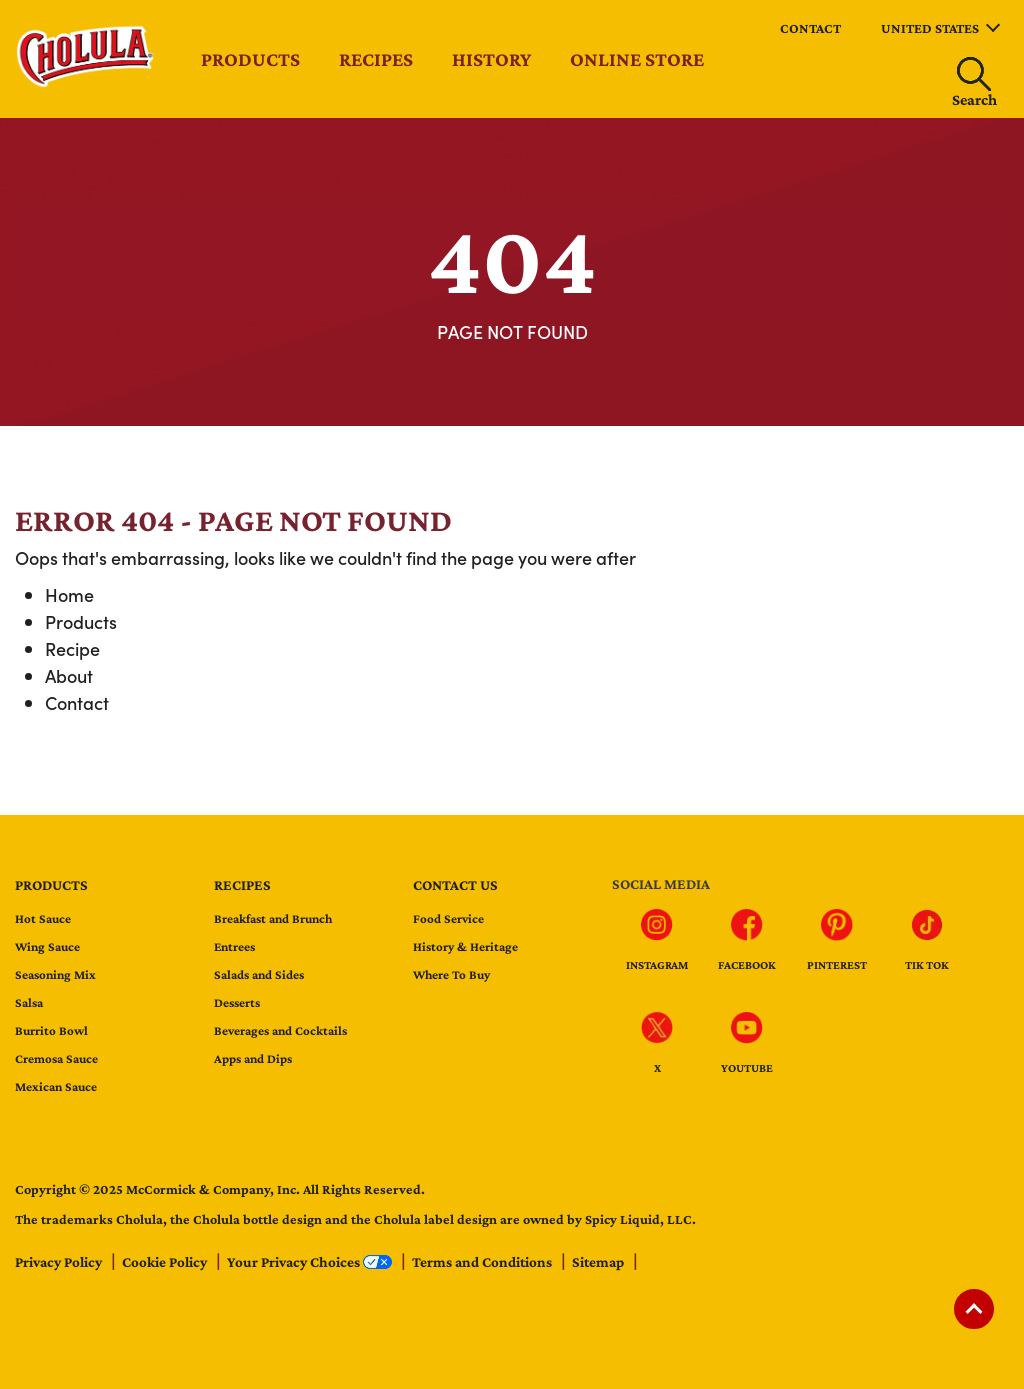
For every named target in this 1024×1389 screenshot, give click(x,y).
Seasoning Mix (55, 974)
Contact (810, 28)
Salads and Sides (259, 974)
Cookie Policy (166, 1262)
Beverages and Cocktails (280, 1030)
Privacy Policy (60, 1262)
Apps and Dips (253, 1058)
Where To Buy (451, 974)
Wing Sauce (47, 946)
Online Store (637, 59)
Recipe (72, 648)
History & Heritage (465, 946)
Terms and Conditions (483, 1262)
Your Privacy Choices (311, 1262)
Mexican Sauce (56, 1086)
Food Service (448, 918)
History (491, 59)
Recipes (376, 59)
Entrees (234, 946)
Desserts (237, 1002)
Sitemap (599, 1262)
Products (250, 59)
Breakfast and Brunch (273, 918)
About (69, 675)
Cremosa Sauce (56, 1058)
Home (69, 594)
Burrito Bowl (51, 1030)
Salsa (29, 1002)
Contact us (455, 885)
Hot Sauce (43, 918)
